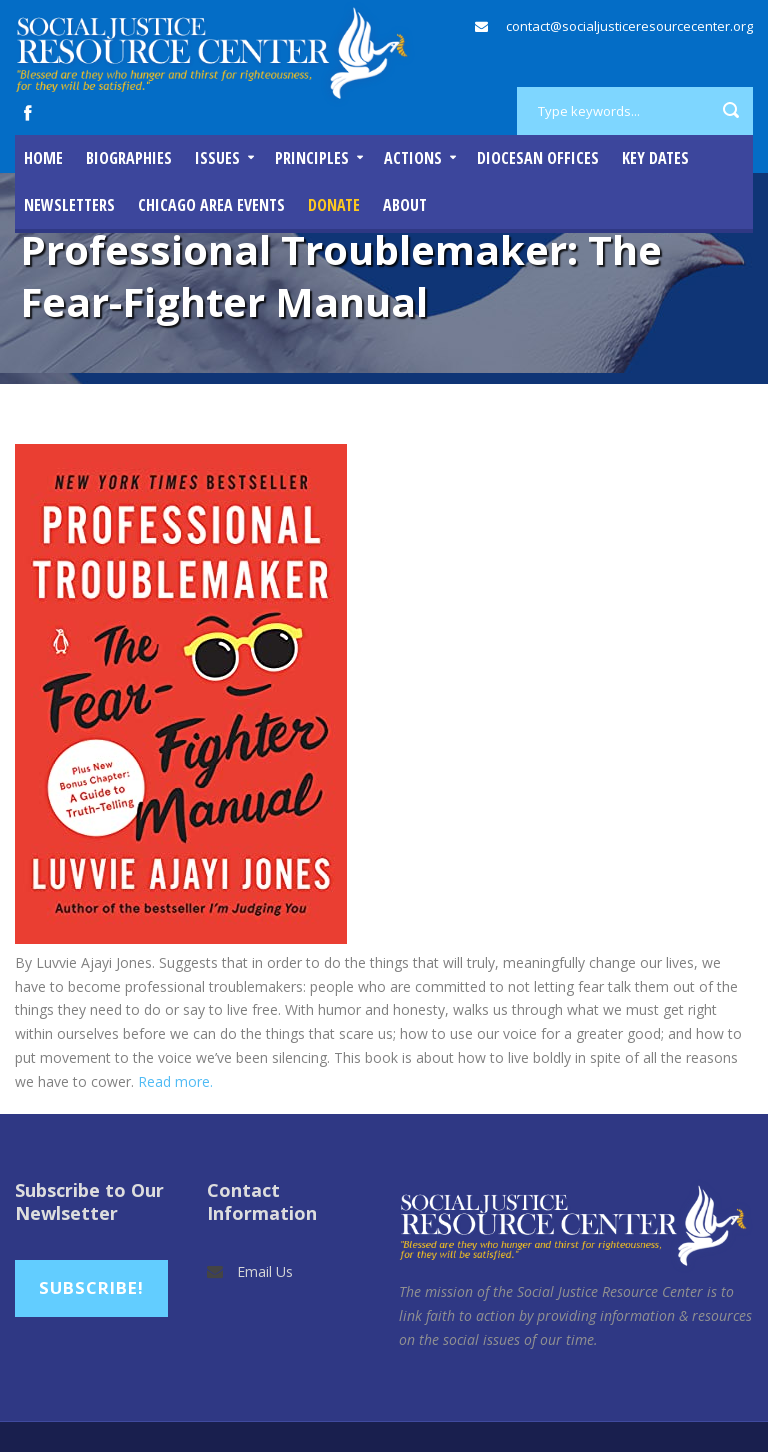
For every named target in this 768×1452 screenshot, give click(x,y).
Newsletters (69, 205)
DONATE (334, 205)
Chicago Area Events (211, 205)
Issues (217, 158)
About (405, 205)
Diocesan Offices (538, 158)
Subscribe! (91, 1287)
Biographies (129, 158)
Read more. (177, 1081)
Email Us (265, 1271)
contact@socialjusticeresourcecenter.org (629, 26)
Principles (312, 158)
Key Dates (655, 158)
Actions (413, 158)
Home (43, 158)
